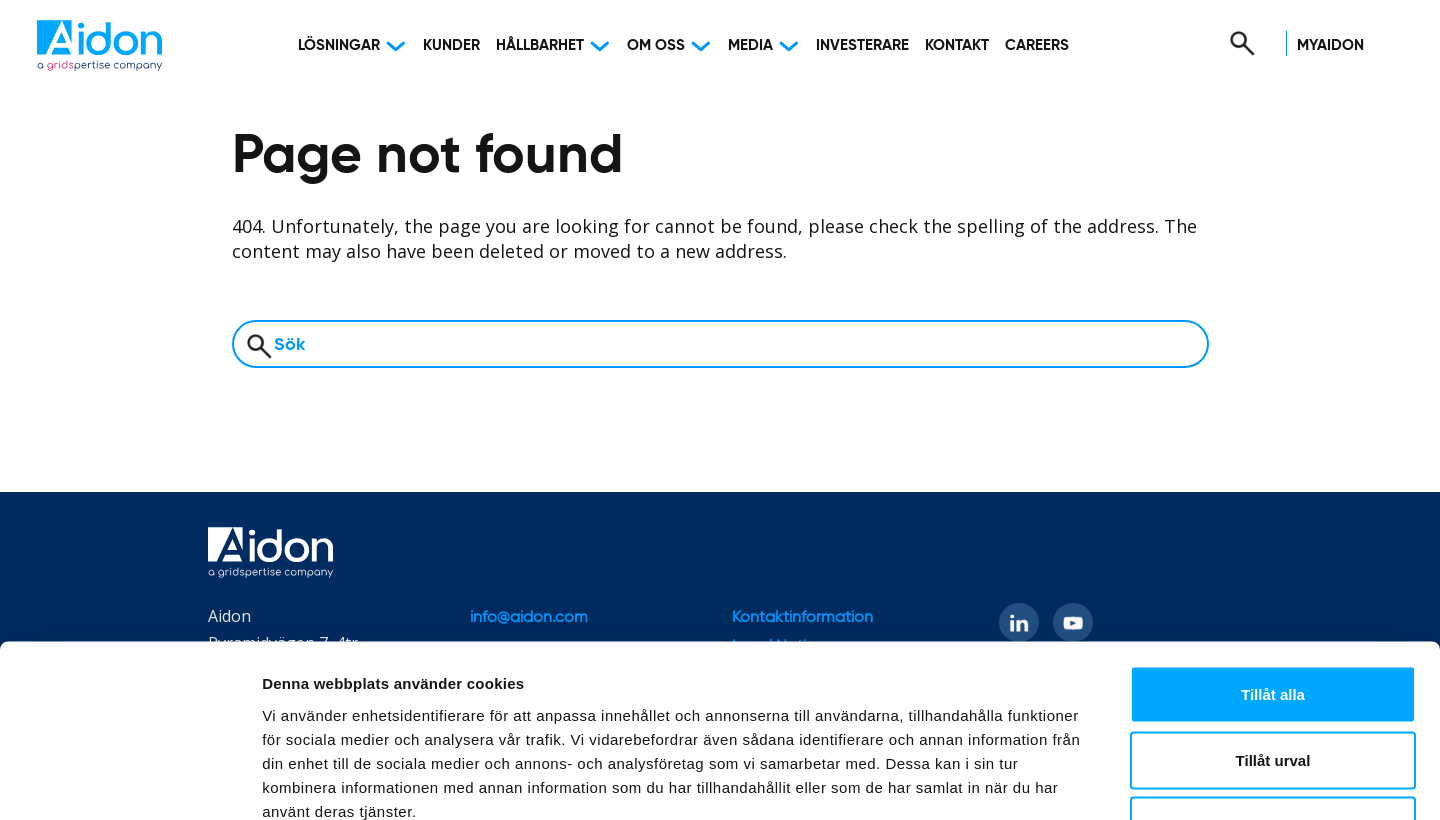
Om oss (656, 45)
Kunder (451, 45)
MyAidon (1330, 45)
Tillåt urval (1273, 623)
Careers (1037, 45)
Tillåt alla (1273, 557)
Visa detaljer (1086, 780)
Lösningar (339, 45)
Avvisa (1273, 688)
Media (750, 45)
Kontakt (957, 45)
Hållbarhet (540, 45)
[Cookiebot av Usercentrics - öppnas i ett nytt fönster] (129, 781)
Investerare (862, 45)
